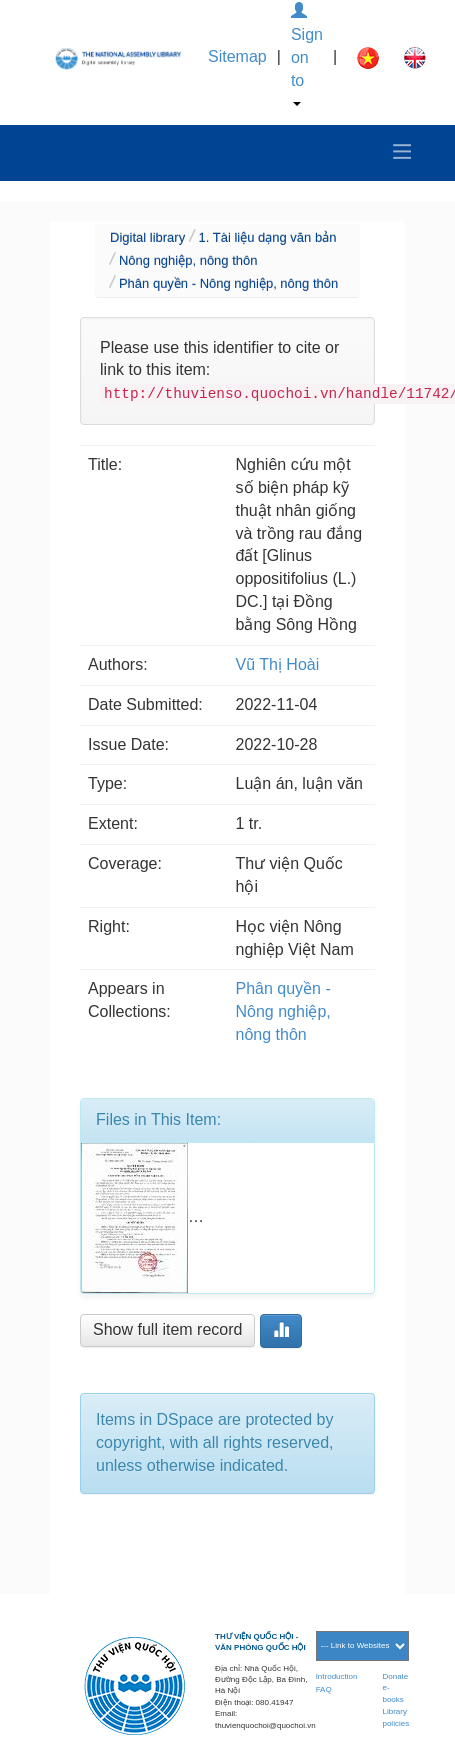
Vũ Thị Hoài (278, 664)
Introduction (337, 1676)
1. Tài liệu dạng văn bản (268, 237)
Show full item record (167, 1329)
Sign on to (307, 54)
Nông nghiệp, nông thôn (188, 260)
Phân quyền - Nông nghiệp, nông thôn (228, 283)
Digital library (147, 237)
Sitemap (237, 56)
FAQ (324, 1689)
